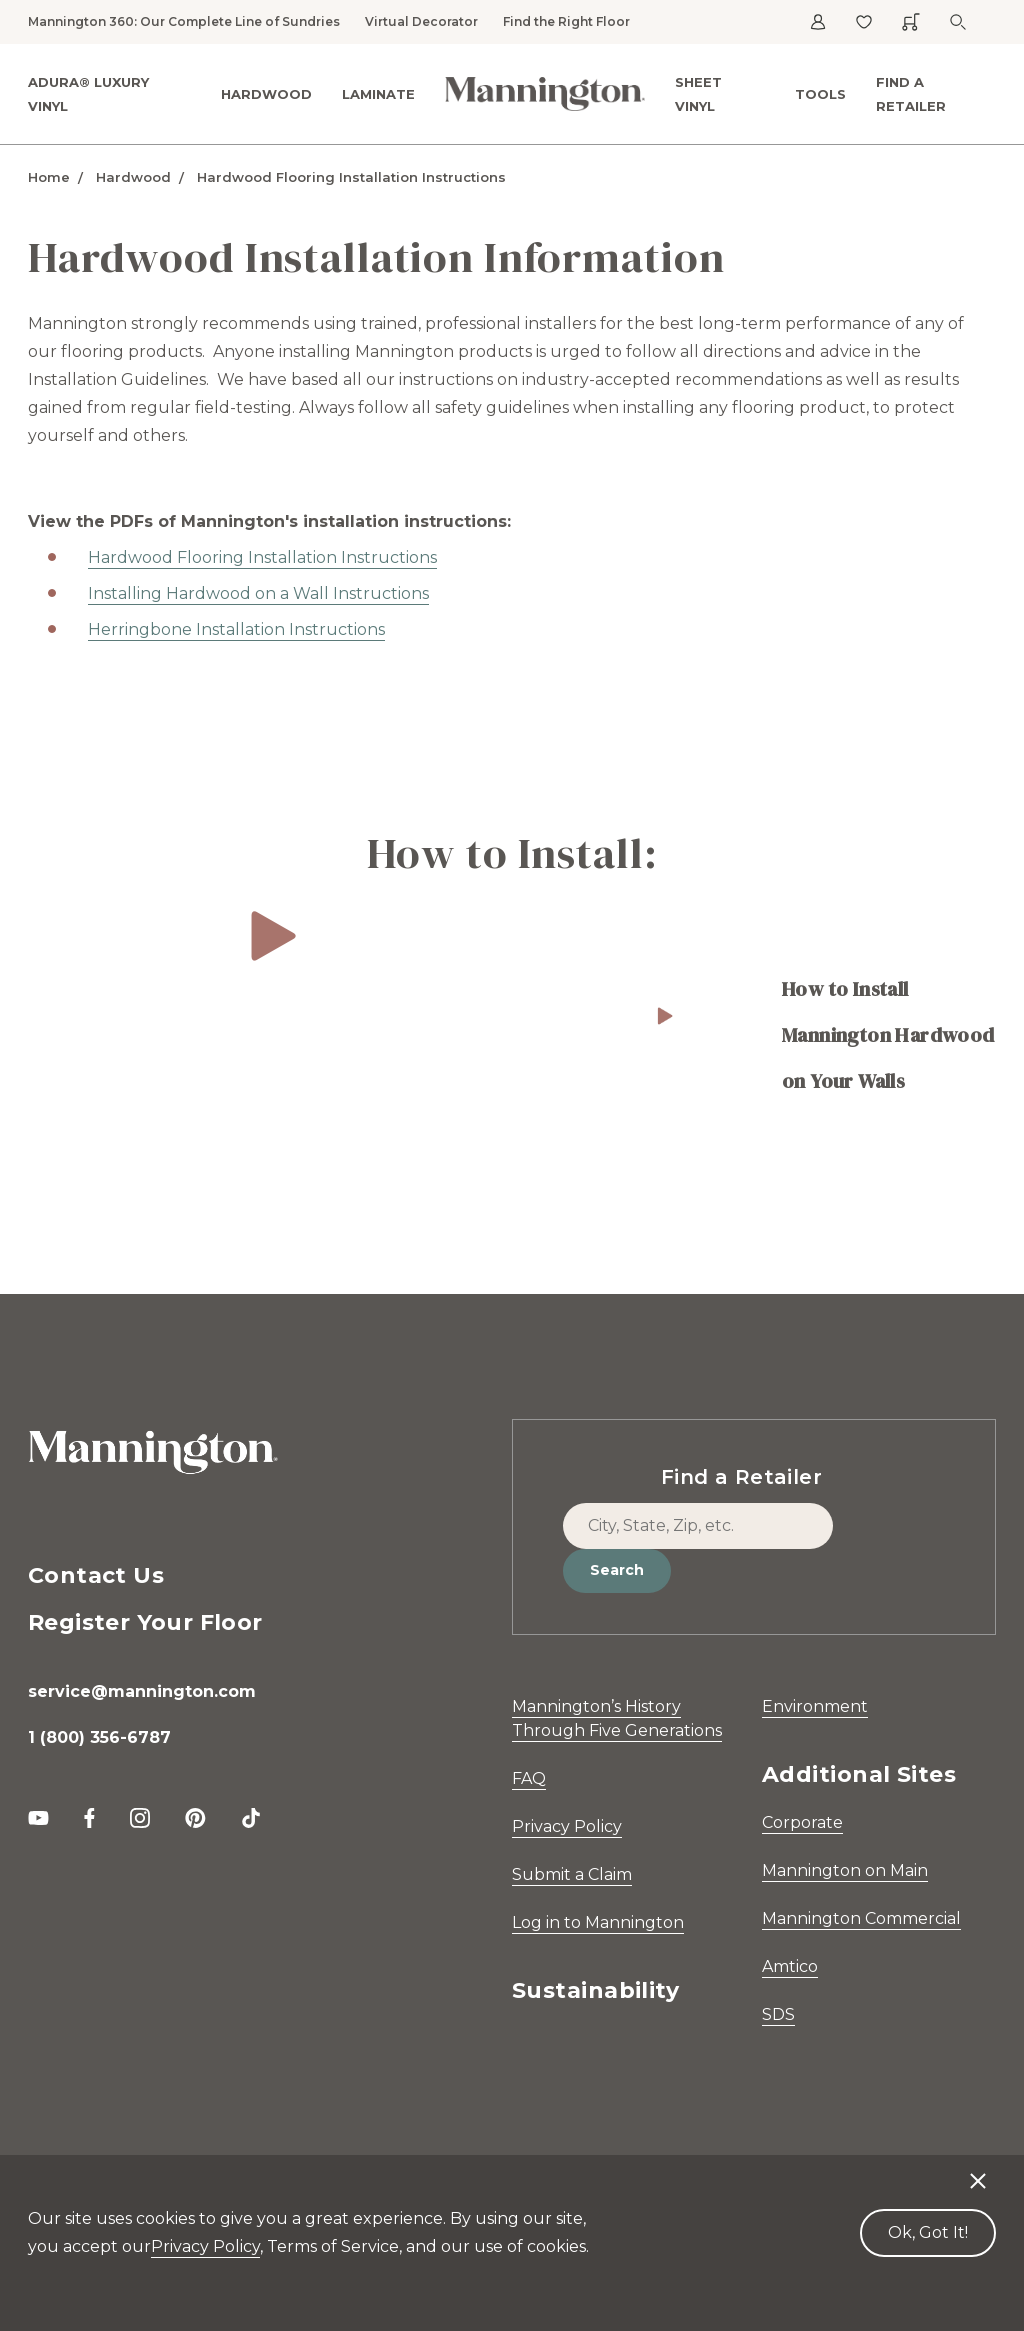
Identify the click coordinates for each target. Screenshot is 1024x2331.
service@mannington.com (142, 1691)
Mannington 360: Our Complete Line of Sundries (184, 21)
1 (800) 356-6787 (99, 1737)
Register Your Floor (145, 1622)
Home (49, 177)
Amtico (790, 1966)
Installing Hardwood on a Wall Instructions (258, 593)
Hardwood (266, 94)
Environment (815, 1706)
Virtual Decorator (421, 21)
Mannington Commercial (861, 1918)
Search (617, 1570)
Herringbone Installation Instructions (236, 629)
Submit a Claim (572, 1874)
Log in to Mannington (598, 1922)
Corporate (802, 1822)
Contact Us (96, 1575)
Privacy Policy (567, 1826)
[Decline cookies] (978, 2171)
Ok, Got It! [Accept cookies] (928, 2232)
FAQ (529, 1778)
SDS (778, 2014)
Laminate (378, 94)
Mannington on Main (845, 1870)
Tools (820, 94)
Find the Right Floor (566, 21)
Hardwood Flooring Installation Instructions (351, 177)
